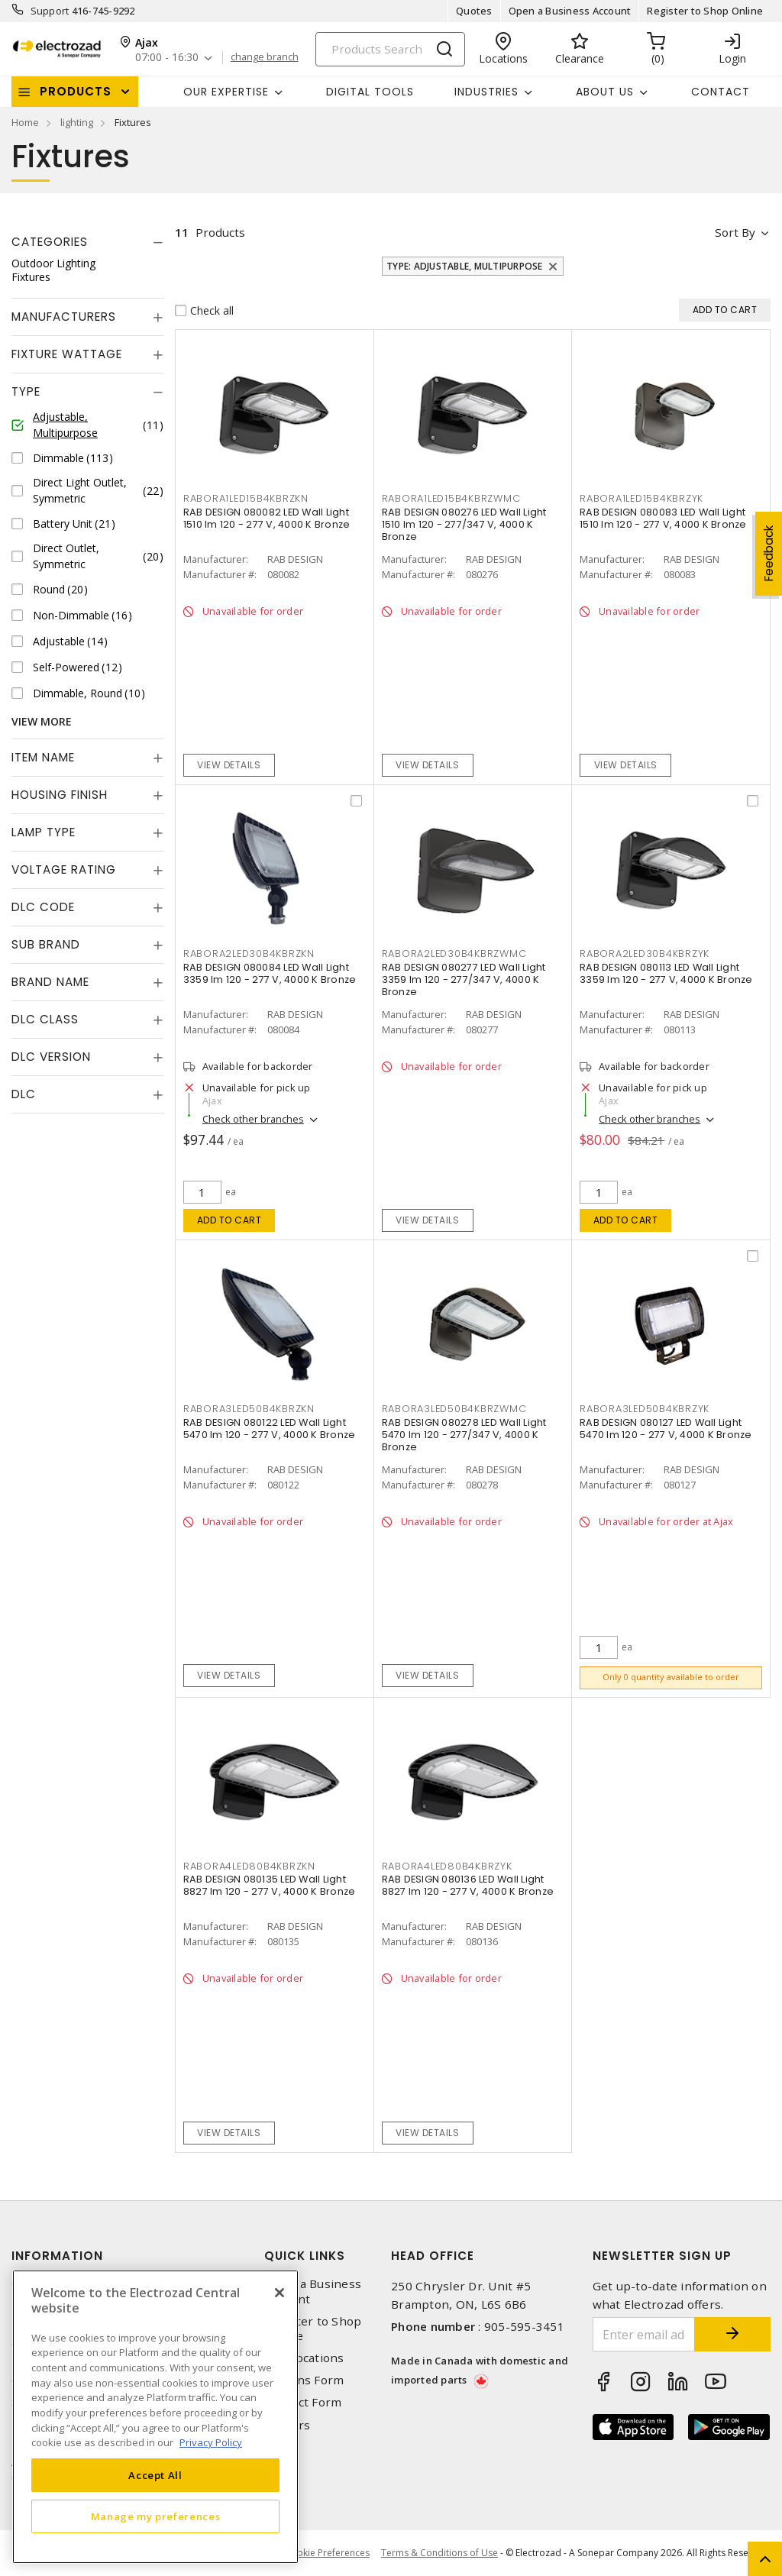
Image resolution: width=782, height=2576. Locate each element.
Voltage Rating (63, 869)
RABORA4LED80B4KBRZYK (447, 1866)
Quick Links (304, 2256)
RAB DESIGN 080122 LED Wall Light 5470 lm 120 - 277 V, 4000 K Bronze (269, 1428)
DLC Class (45, 1019)
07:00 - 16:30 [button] (167, 57)
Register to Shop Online (705, 11)
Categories (49, 242)
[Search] (390, 49)
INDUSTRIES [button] (486, 91)
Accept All (155, 2475)
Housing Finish (59, 795)
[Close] (279, 2292)
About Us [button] (605, 91)
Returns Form (304, 2380)
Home (25, 122)
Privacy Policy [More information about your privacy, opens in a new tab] (210, 2442)
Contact (720, 91)
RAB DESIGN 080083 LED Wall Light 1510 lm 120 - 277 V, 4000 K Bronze (663, 518)
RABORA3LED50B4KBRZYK (644, 1408)
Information (57, 2256)
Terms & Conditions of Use (439, 2552)
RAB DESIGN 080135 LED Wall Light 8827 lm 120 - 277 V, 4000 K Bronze (269, 1885)
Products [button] (75, 91)
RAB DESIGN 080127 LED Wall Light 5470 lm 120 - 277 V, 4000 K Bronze (666, 1428)
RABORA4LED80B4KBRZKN (249, 1866)
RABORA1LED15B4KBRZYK (641, 498)
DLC (23, 1094)
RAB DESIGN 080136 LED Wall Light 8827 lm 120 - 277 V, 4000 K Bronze (468, 1885)
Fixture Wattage (66, 354)
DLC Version (51, 1057)
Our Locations (304, 2358)
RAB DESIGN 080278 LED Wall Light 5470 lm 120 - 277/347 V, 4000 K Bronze (464, 1434)
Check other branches (253, 1119)
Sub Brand (45, 944)
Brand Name (50, 982)
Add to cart (229, 1220)
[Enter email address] (644, 2334)
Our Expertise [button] (226, 91)
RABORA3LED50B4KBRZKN (249, 1408)
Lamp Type (43, 832)
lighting (76, 122)
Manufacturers (63, 317)
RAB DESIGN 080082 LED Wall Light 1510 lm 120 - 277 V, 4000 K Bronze (267, 518)
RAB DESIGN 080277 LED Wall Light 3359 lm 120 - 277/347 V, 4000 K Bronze (464, 979)
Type (25, 391)
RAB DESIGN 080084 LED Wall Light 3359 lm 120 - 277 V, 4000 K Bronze (270, 973)
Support (50, 11)
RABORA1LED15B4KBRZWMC (451, 498)
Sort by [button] (735, 232)
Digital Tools (370, 91)
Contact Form (302, 2402)
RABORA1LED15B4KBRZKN (246, 498)
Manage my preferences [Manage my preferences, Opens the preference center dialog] (156, 2516)
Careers (287, 2425)
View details (228, 764)
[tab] (87, 242)
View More (41, 721)
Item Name (43, 757)
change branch (265, 57)
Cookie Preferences (327, 2553)
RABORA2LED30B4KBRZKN (249, 953)
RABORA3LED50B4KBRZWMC (454, 1408)
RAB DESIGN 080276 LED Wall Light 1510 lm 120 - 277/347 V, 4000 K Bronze (464, 524)
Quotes (474, 11)
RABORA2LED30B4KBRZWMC (454, 953)
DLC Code (43, 907)
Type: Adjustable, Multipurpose (464, 266)
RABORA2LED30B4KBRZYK (644, 953)
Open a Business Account (570, 11)
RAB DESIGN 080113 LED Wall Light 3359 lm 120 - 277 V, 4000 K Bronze (666, 973)
